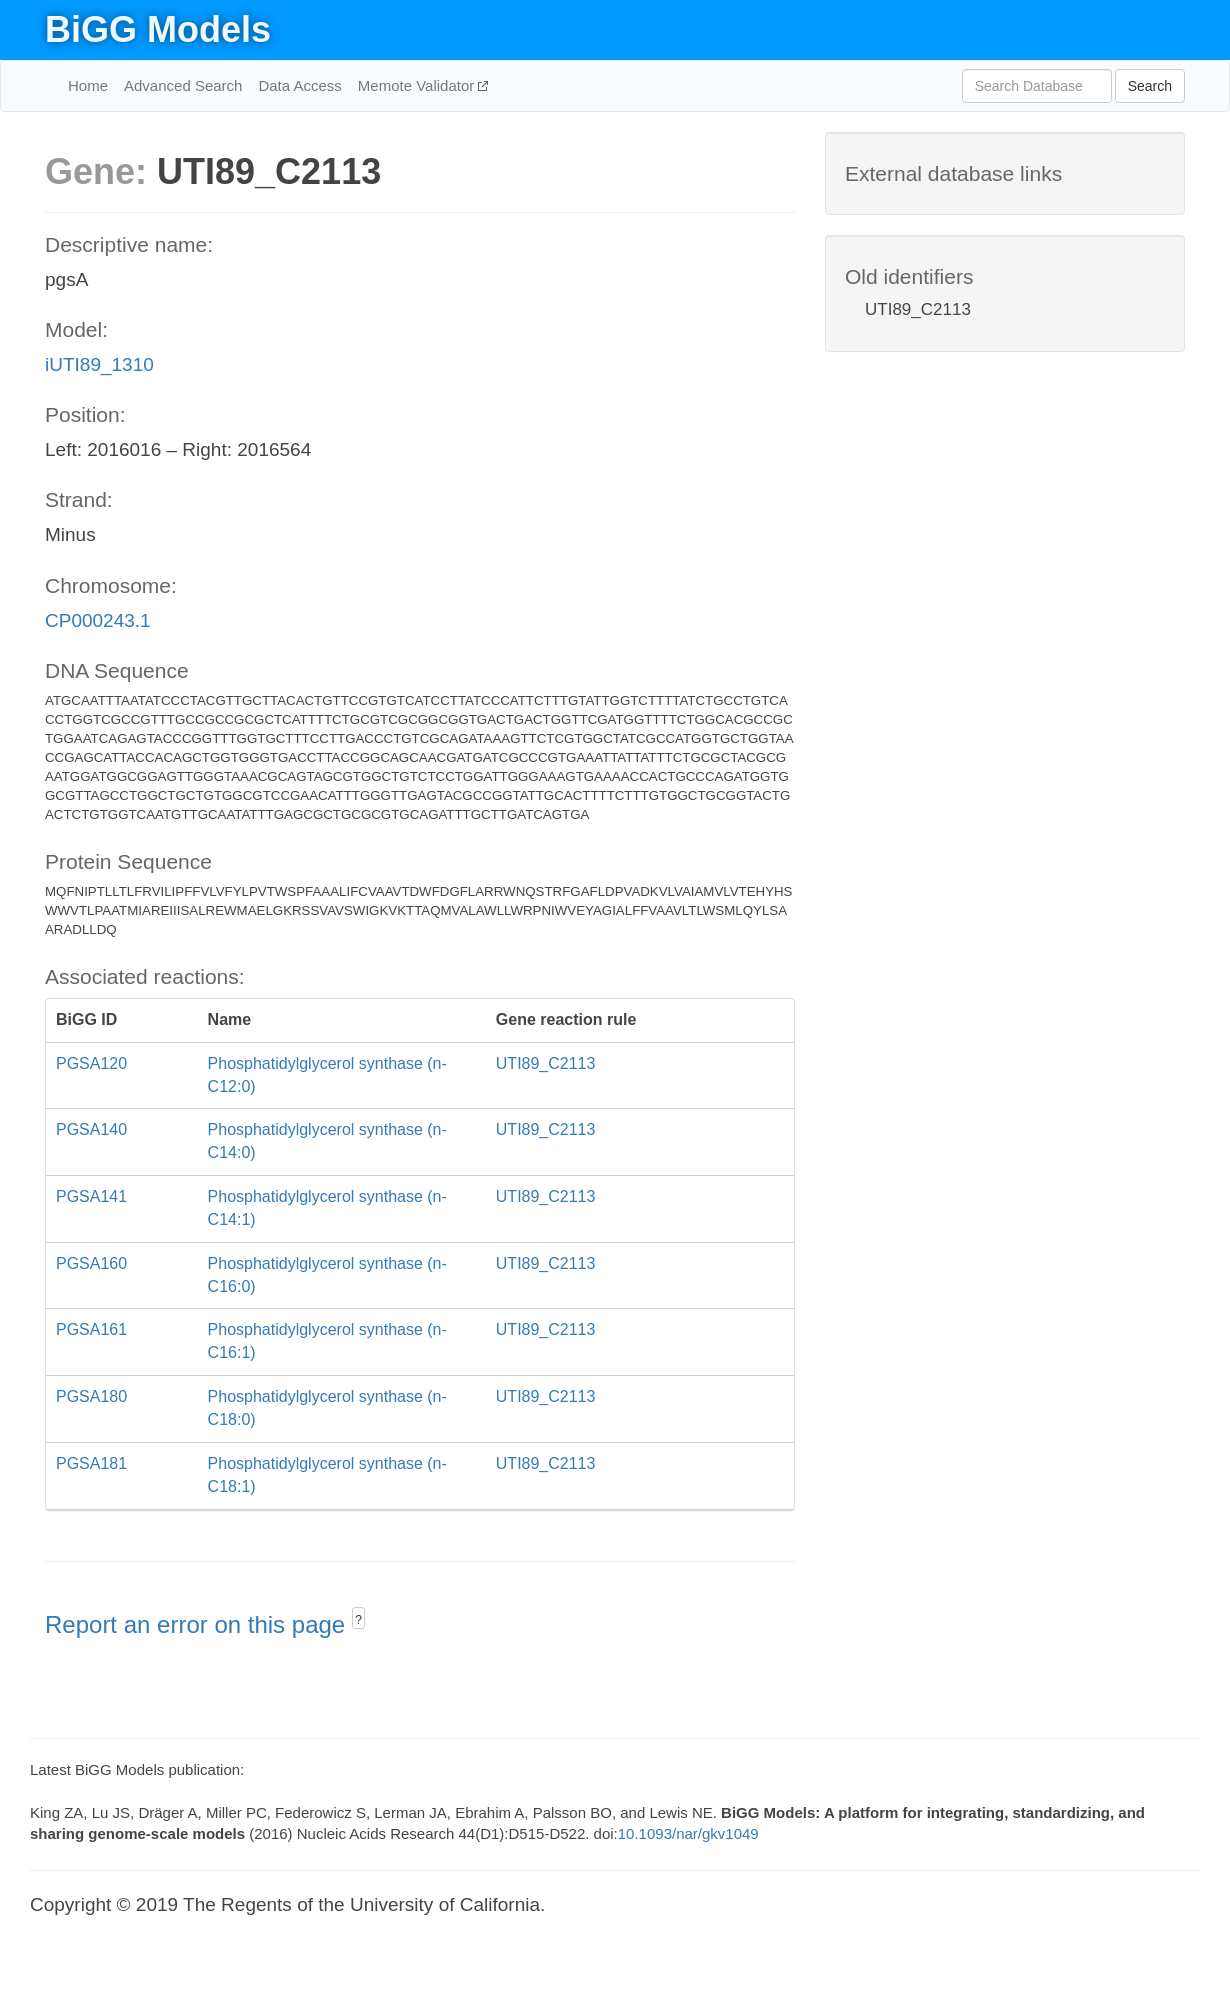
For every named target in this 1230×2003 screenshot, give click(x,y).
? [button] (358, 1620)
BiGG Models (158, 29)
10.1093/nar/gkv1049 (688, 1833)
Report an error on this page (198, 1624)
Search (1150, 86)
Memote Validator (418, 85)
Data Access (299, 85)
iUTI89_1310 (99, 364)
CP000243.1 (98, 620)
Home (88, 85)
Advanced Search (183, 85)
